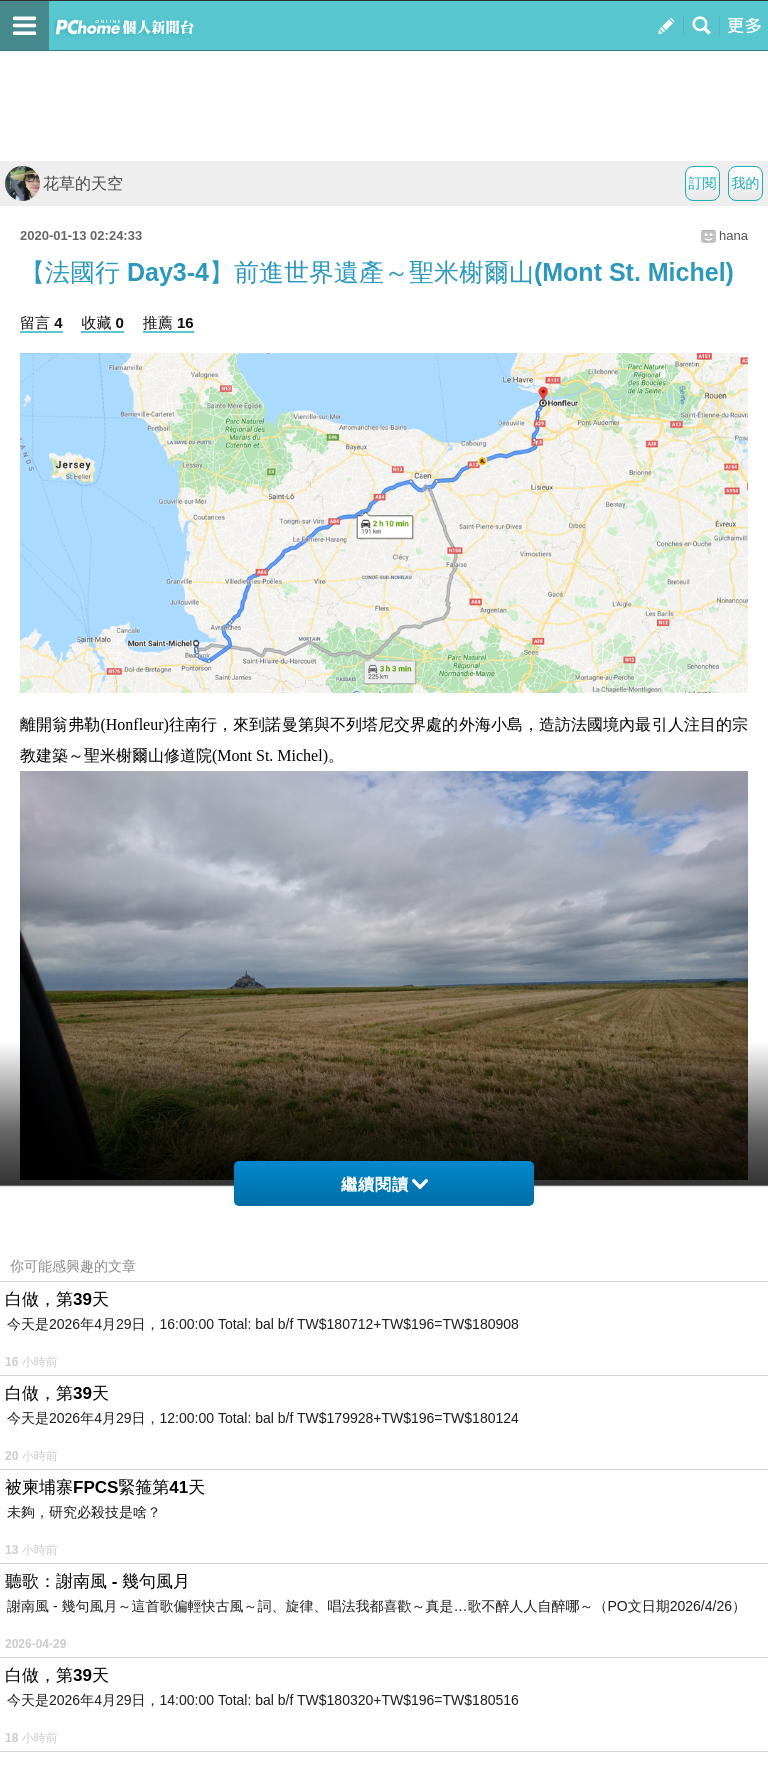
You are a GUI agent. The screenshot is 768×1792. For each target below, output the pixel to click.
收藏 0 (102, 322)
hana (733, 235)
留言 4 (41, 322)
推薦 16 (168, 322)
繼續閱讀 (384, 1184)
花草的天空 (64, 183)
